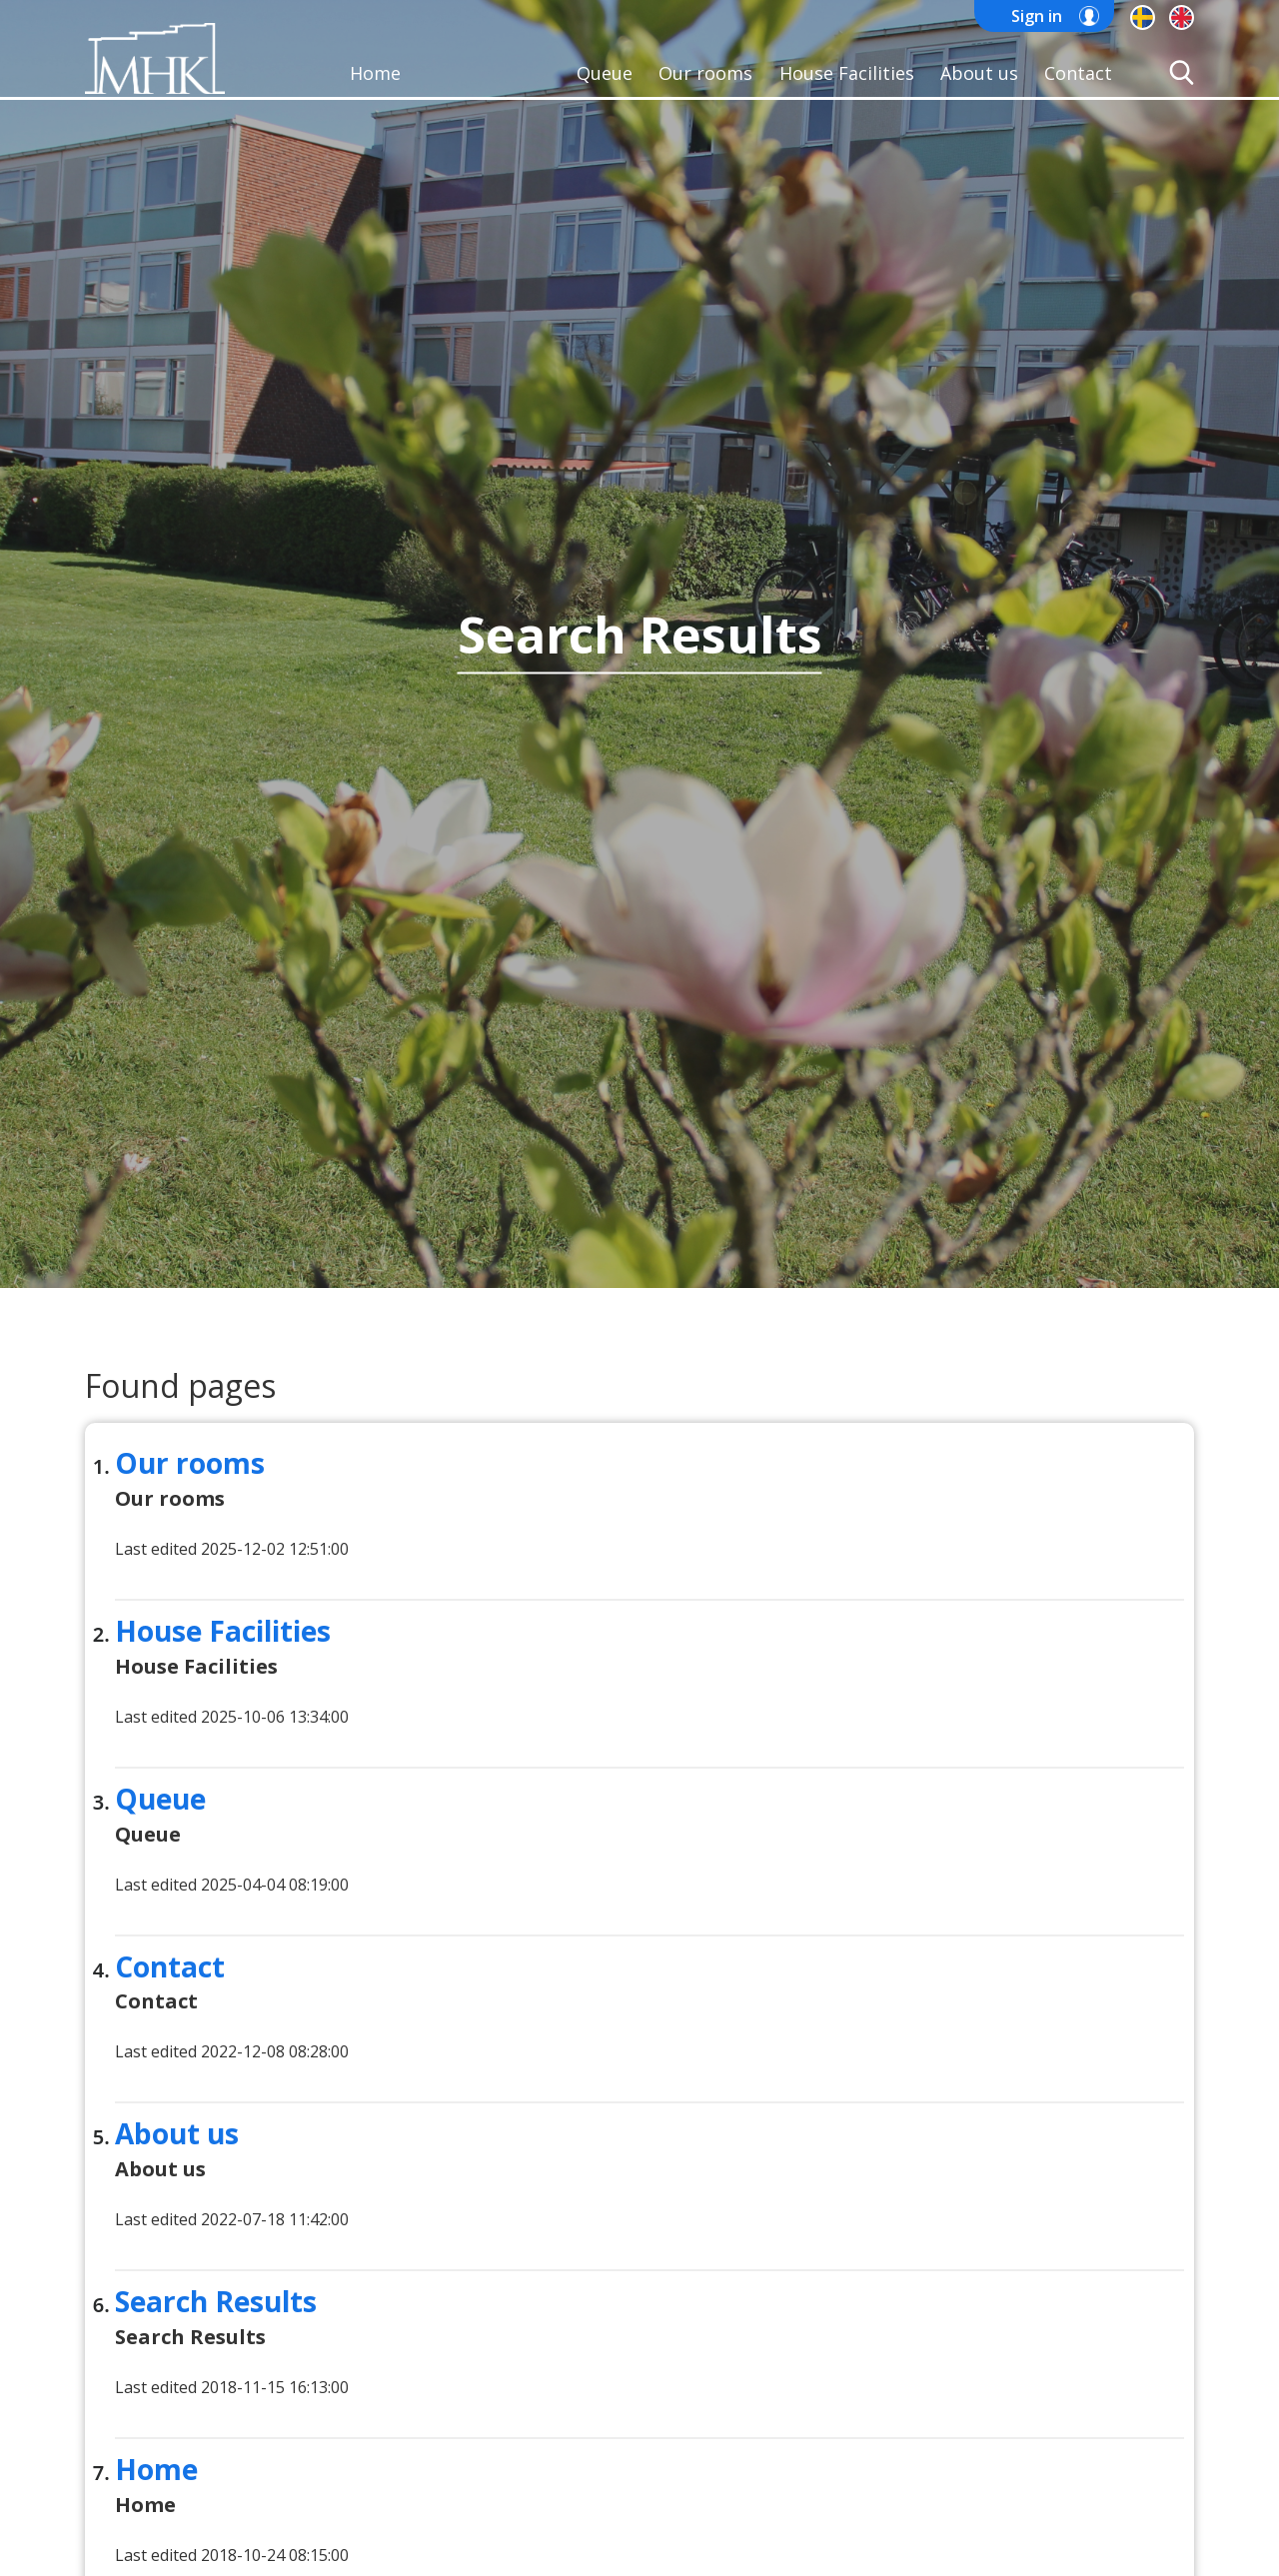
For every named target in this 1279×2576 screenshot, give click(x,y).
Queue (605, 73)
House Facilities (846, 73)
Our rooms (705, 73)
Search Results (216, 2301)
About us (979, 73)
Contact (1078, 73)
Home (375, 73)
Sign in (1036, 16)
